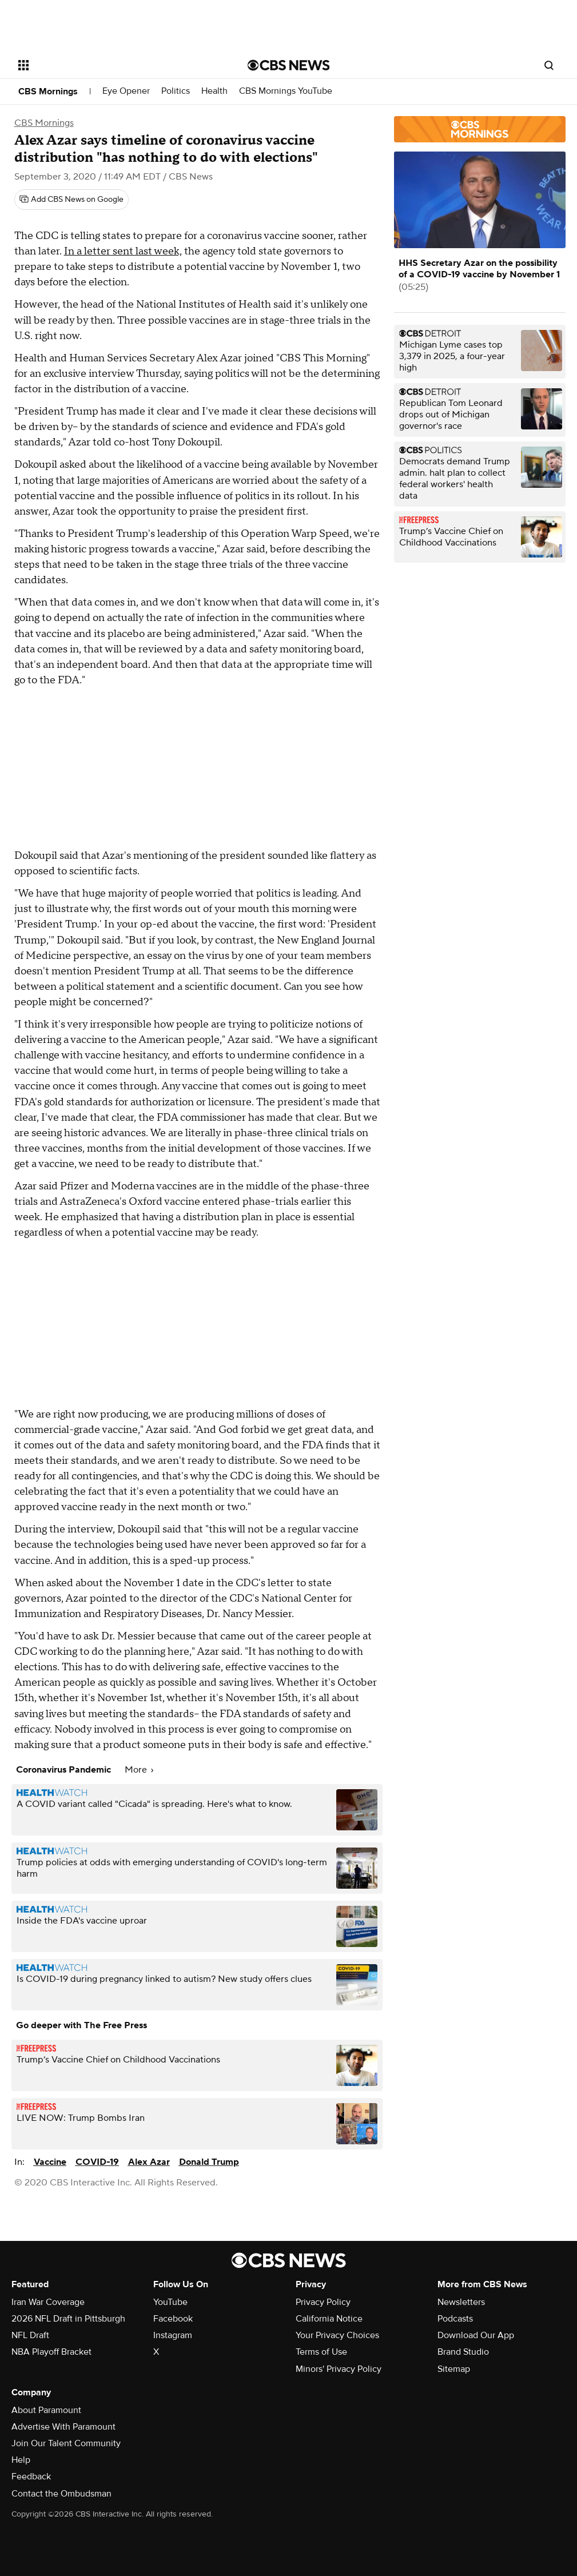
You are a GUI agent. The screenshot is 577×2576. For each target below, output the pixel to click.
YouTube (170, 2302)
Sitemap (453, 2369)
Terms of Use (321, 2351)
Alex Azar (149, 2162)
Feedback (31, 2476)
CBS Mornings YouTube (285, 91)
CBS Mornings (48, 91)
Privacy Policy (323, 2302)
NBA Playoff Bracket (51, 2351)
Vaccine (50, 2162)
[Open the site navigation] (108, 65)
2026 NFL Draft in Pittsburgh (68, 2318)
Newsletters (461, 2302)
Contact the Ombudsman (61, 2493)
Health (214, 91)
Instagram (172, 2335)
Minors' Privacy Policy (338, 2369)
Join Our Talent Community (66, 2443)
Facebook (173, 2318)
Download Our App (475, 2335)
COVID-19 (97, 2162)
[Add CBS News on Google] (71, 199)
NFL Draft (30, 2335)
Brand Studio (463, 2351)
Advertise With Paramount (63, 2426)
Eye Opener (126, 91)
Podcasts (455, 2318)
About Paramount (46, 2410)
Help (20, 2459)
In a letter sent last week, (123, 251)
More (139, 1769)
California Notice (329, 2318)
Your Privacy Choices (337, 2335)
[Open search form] (549, 65)
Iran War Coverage (48, 2302)
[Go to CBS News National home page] (289, 65)
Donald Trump (209, 2162)
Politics (175, 91)
